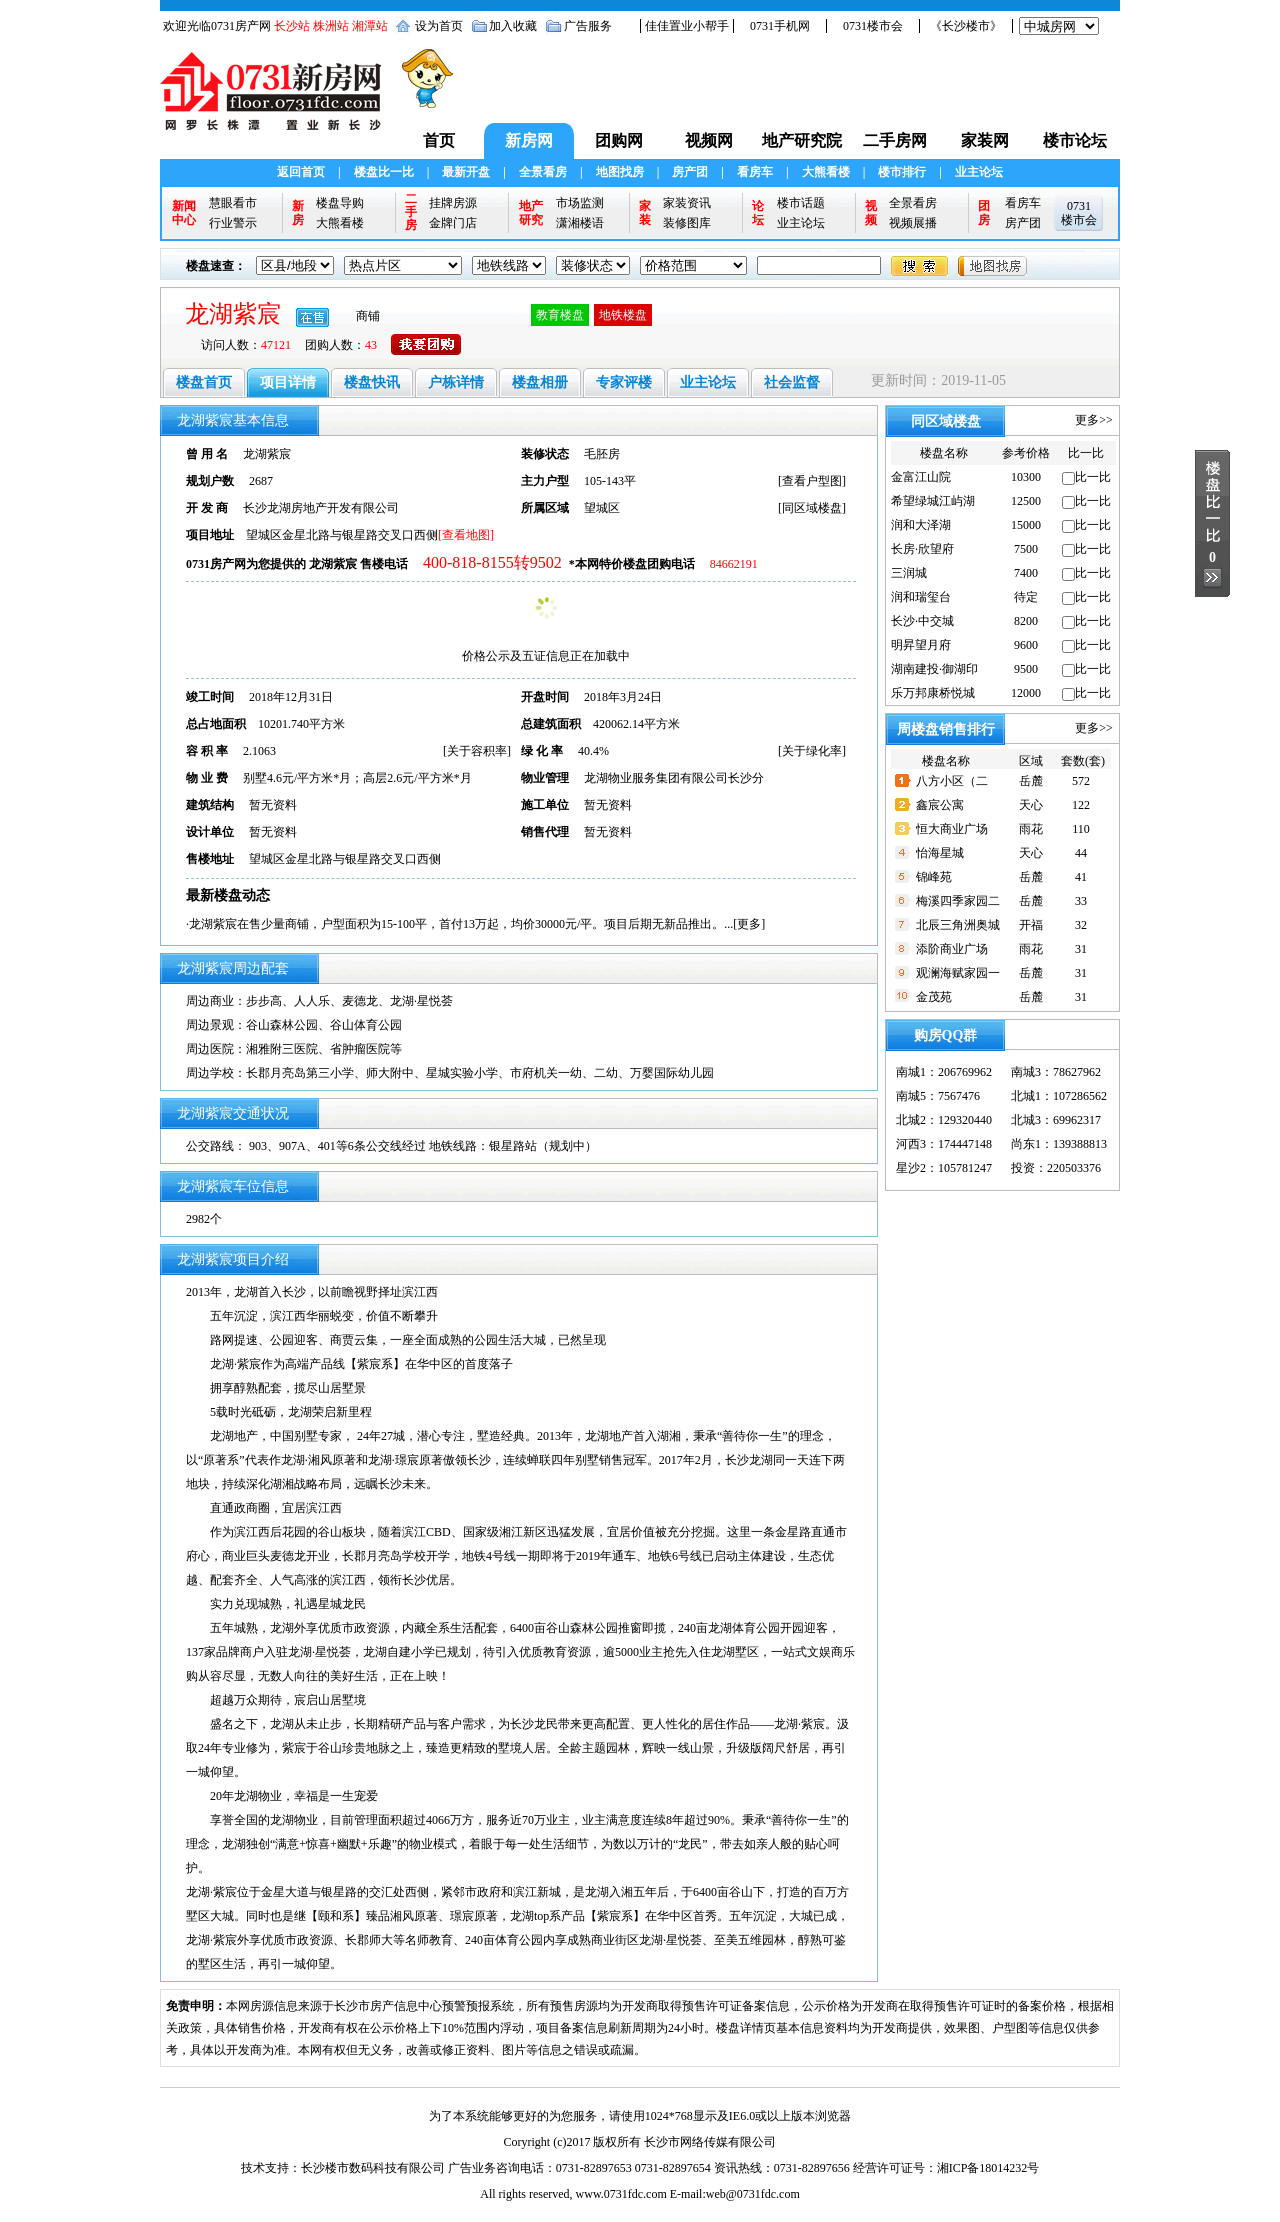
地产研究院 (802, 140)
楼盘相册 (540, 382)
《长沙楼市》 (966, 26)
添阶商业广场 (952, 949)
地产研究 (531, 213)
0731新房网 (277, 101)
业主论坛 (979, 172)
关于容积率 (477, 751)
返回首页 (301, 172)
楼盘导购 (340, 203)
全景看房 (543, 172)
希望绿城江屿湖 (933, 501)
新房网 (529, 140)
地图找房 (620, 172)
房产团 (690, 172)
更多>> (1094, 420)
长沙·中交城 (922, 621)
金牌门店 (453, 223)
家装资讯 (687, 203)
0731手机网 (780, 26)
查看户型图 (812, 481)
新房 (298, 213)
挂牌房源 (453, 203)
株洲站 (331, 26)
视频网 (709, 140)
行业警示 (233, 223)
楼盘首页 (204, 382)
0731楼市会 (873, 26)
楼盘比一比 (384, 172)
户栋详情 (456, 382)
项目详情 (288, 382)
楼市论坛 (1075, 140)
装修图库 (687, 223)
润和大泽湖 (921, 525)
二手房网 (895, 140)
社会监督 (792, 382)
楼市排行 (902, 172)
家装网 (985, 140)
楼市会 (1079, 220)
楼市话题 (801, 203)
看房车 (755, 172)
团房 (984, 213)
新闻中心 (184, 213)
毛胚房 (602, 454)
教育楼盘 (560, 315)
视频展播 (913, 223)
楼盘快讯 (372, 382)
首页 (439, 140)
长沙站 (292, 26)
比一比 (1093, 477)
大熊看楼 (826, 172)
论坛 (758, 213)
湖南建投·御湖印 (934, 669)
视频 (871, 213)
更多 (749, 924)
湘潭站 (370, 26)
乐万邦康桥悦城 (933, 693)
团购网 (619, 140)
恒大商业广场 (952, 829)
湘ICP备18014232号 (988, 2168)
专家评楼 (624, 382)
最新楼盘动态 (228, 895)
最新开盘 (466, 172)
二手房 (411, 212)
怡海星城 (940, 853)
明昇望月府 (921, 645)
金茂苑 (934, 997)
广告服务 (588, 26)
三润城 (909, 573)
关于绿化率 (812, 751)
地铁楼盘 (623, 315)
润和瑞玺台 (921, 597)
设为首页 (439, 26)
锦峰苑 (934, 877)
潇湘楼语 (580, 223)
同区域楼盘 (812, 508)
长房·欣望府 (922, 549)
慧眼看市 (233, 203)
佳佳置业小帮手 (687, 26)
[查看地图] (466, 535)
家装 (645, 213)
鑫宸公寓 (940, 805)
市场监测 (580, 203)
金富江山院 (921, 477)
